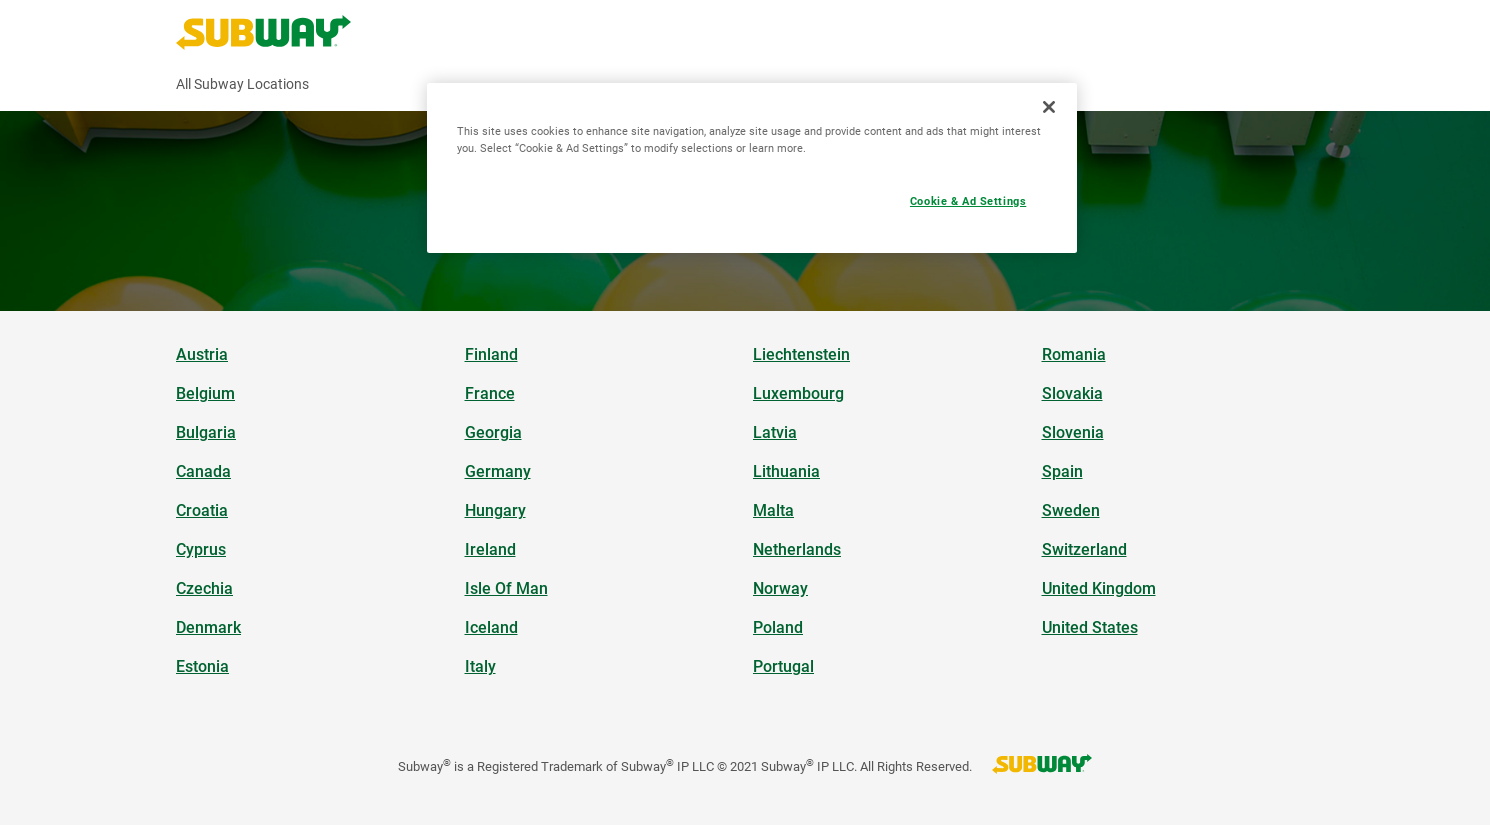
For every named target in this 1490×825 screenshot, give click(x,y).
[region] (752, 168)
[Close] (1049, 107)
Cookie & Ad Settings (968, 201)
